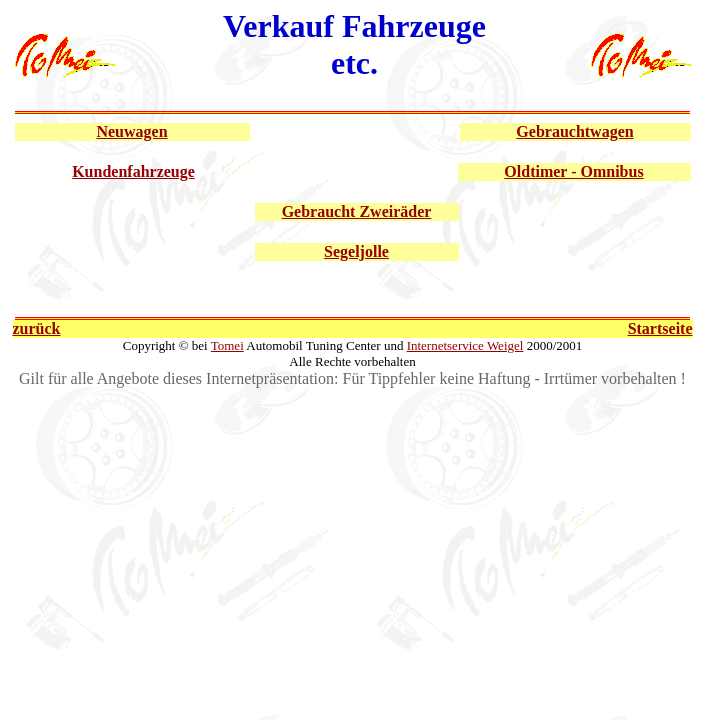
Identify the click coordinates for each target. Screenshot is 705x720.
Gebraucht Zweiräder (357, 211)
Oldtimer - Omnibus (573, 171)
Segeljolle (356, 251)
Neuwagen (131, 131)
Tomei (227, 345)
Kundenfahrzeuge (133, 171)
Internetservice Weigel (465, 345)
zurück (37, 328)
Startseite (660, 328)
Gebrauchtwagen (574, 131)
